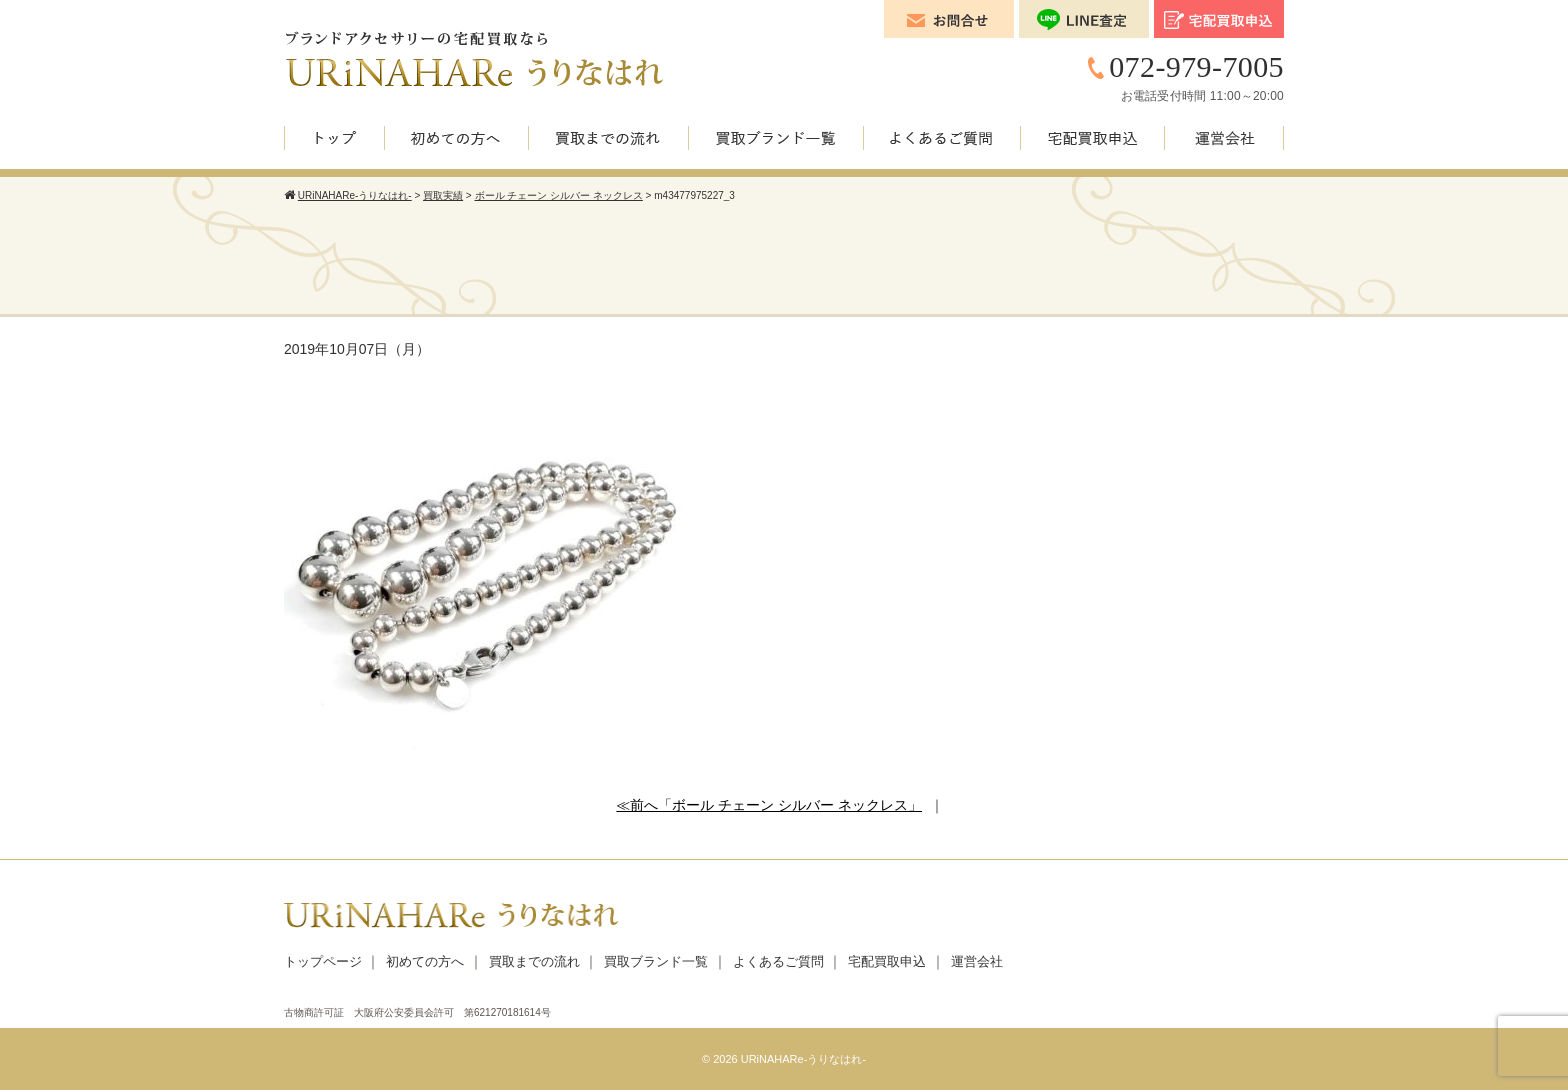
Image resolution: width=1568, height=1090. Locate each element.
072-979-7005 (1196, 66)
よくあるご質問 (778, 961)
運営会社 (977, 961)
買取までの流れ (534, 961)
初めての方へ (425, 961)
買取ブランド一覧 (656, 961)
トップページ (323, 961)
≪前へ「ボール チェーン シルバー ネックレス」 (769, 805)
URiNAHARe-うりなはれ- (803, 1059)
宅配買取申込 (887, 961)
